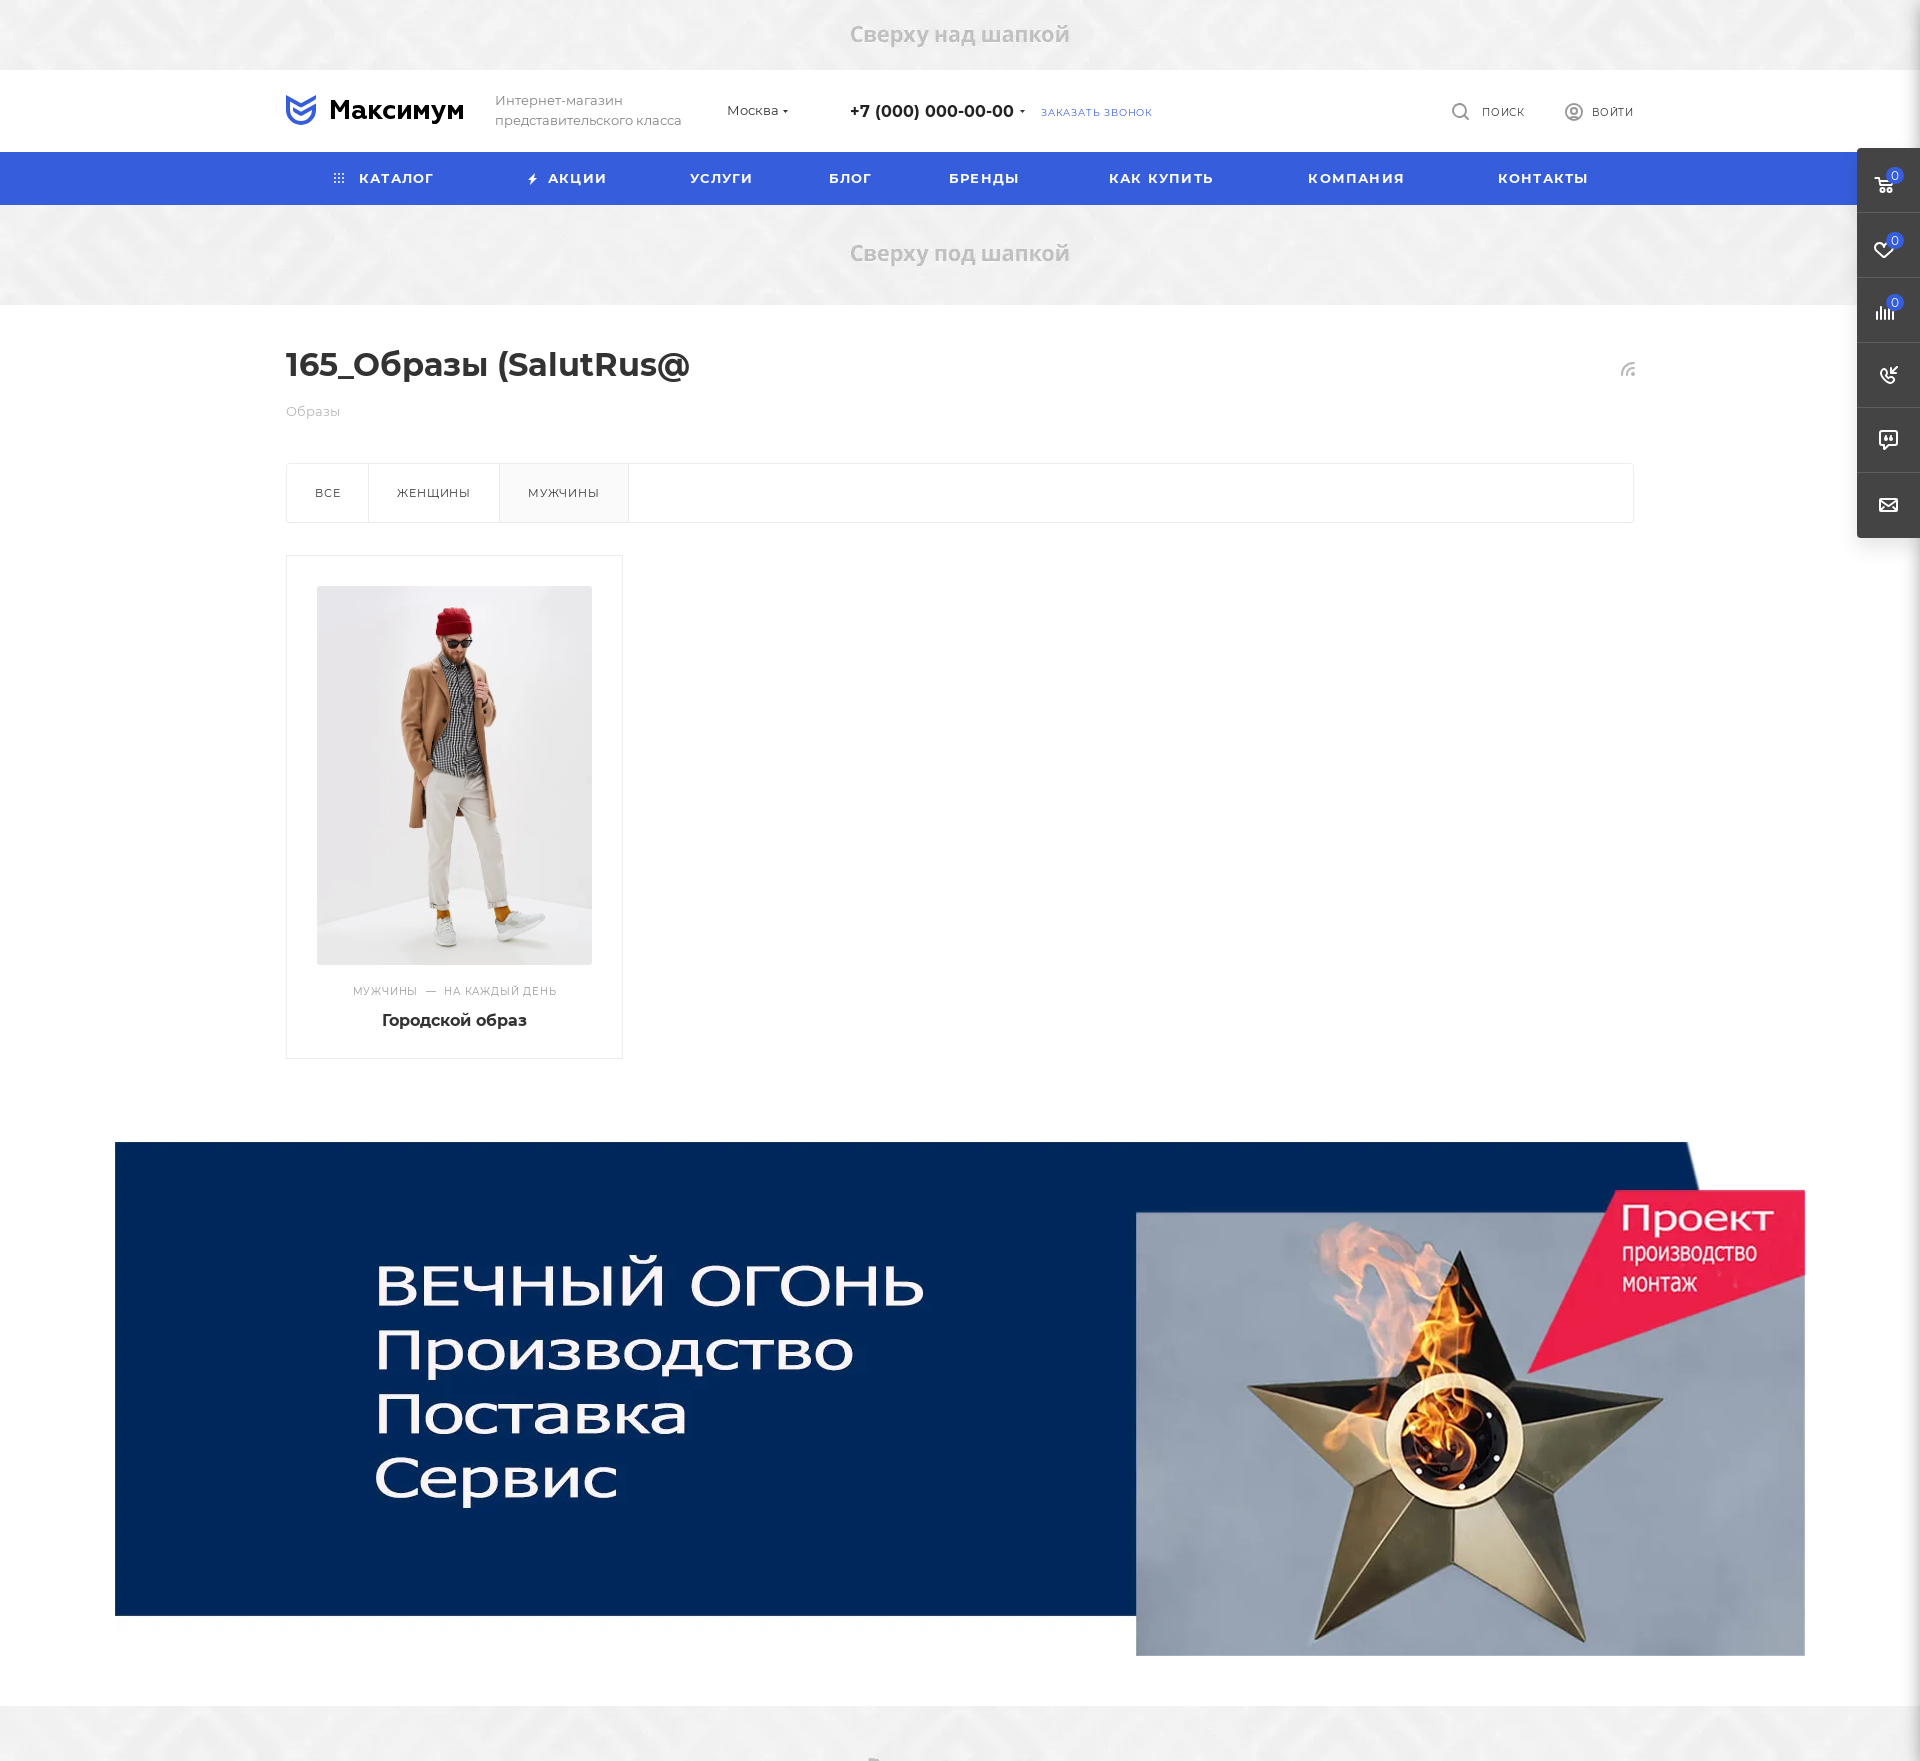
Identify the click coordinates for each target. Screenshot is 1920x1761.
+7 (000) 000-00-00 (932, 111)
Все (327, 493)
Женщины (434, 493)
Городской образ (454, 1020)
